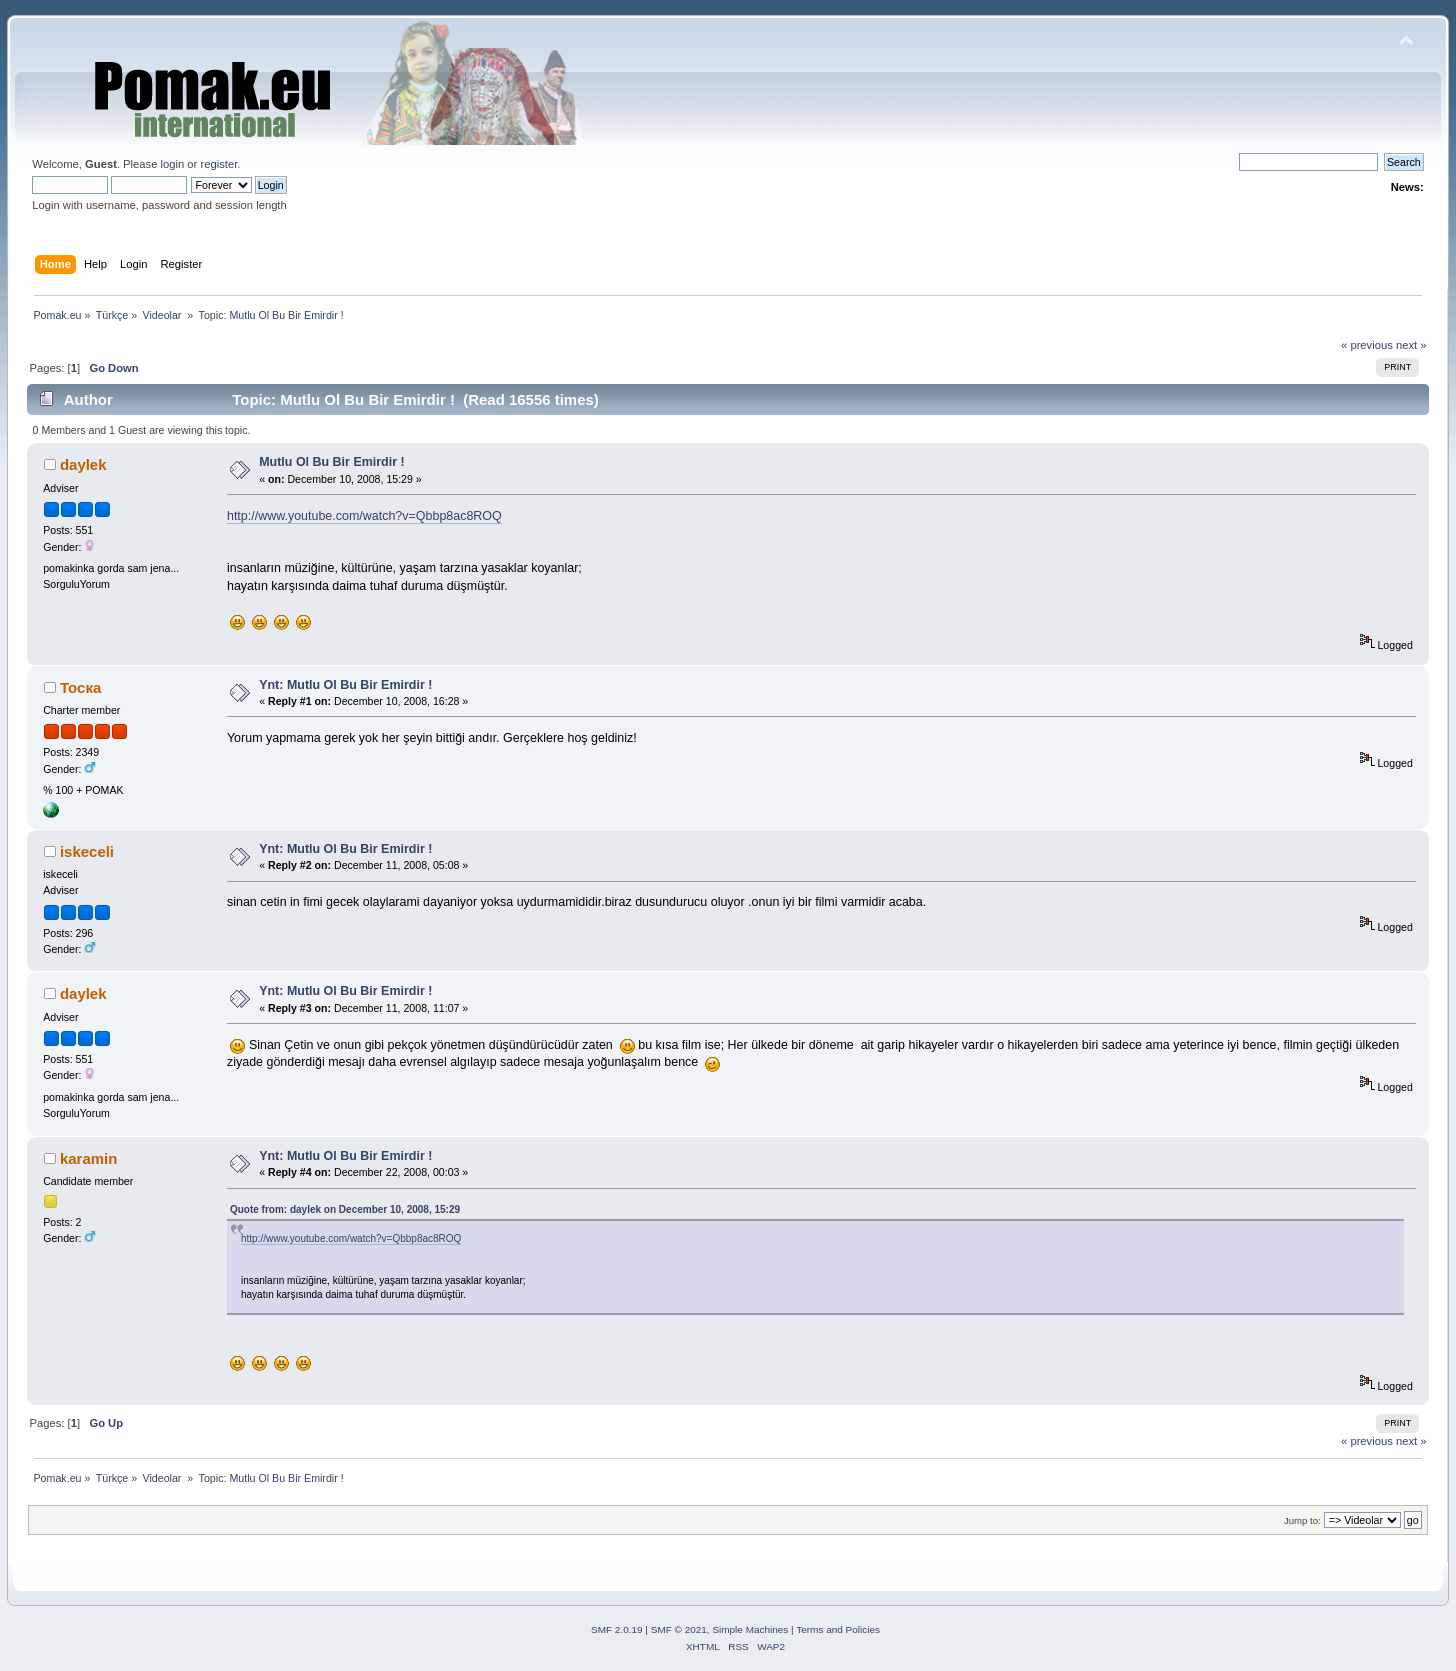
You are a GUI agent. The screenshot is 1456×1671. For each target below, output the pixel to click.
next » (1411, 345)
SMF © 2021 (679, 1629)
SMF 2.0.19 (617, 1629)
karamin (88, 1158)
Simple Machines (750, 1629)
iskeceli (87, 851)
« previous (1367, 345)
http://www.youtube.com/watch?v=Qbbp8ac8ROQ (364, 516)
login (173, 164)
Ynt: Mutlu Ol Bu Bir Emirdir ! (345, 685)
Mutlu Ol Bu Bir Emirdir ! (331, 462)
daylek (83, 464)
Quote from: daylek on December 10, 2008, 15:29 (345, 1209)
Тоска (80, 687)
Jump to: (1302, 1520)
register (218, 164)
